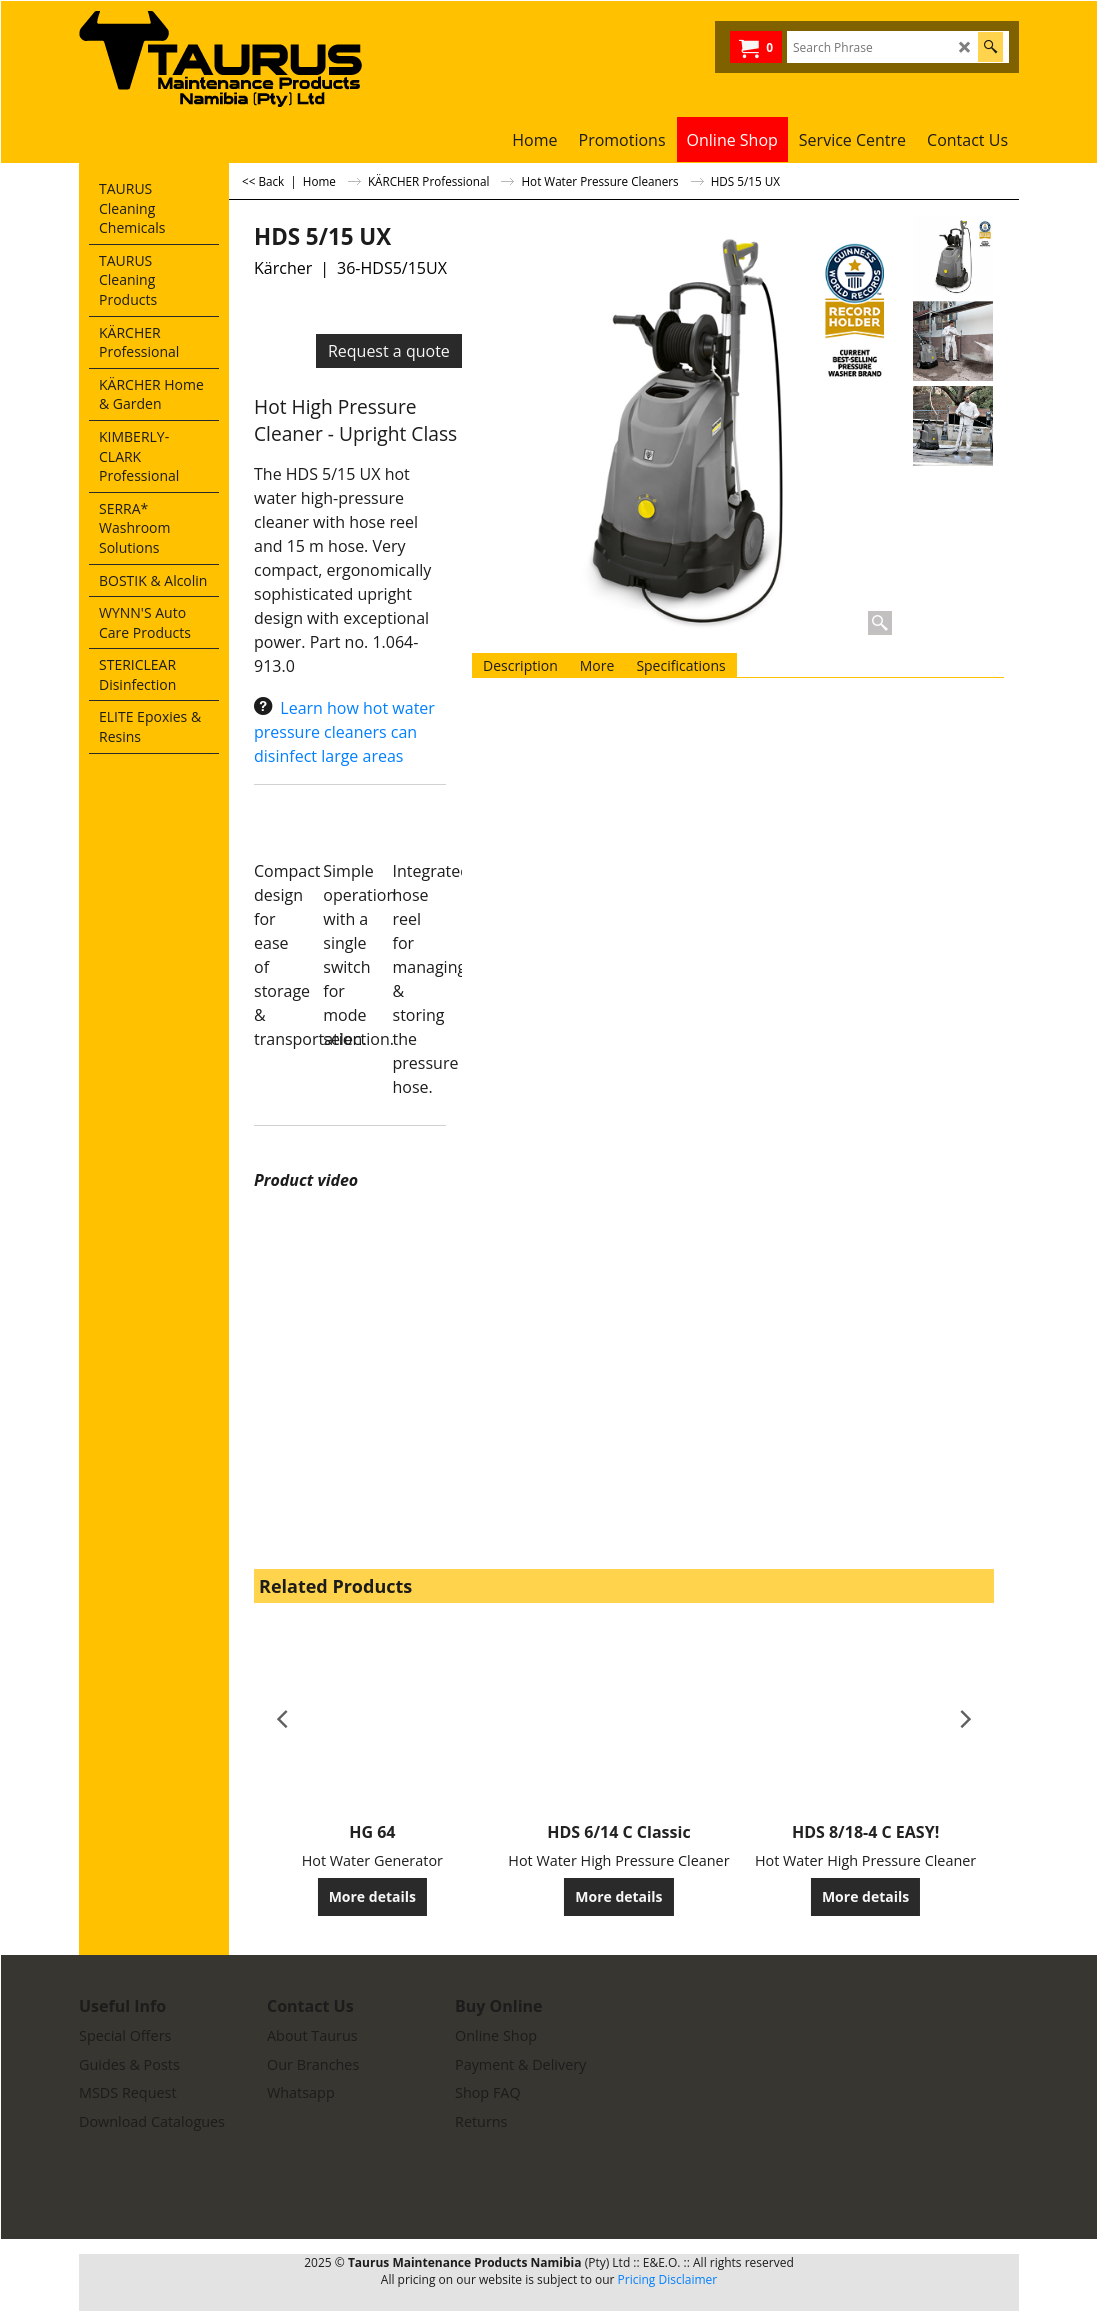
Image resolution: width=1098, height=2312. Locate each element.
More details (372, 1896)
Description (520, 665)
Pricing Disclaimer (668, 2279)
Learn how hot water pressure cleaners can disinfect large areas (344, 732)
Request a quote (389, 351)
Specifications (680, 665)
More (597, 665)
